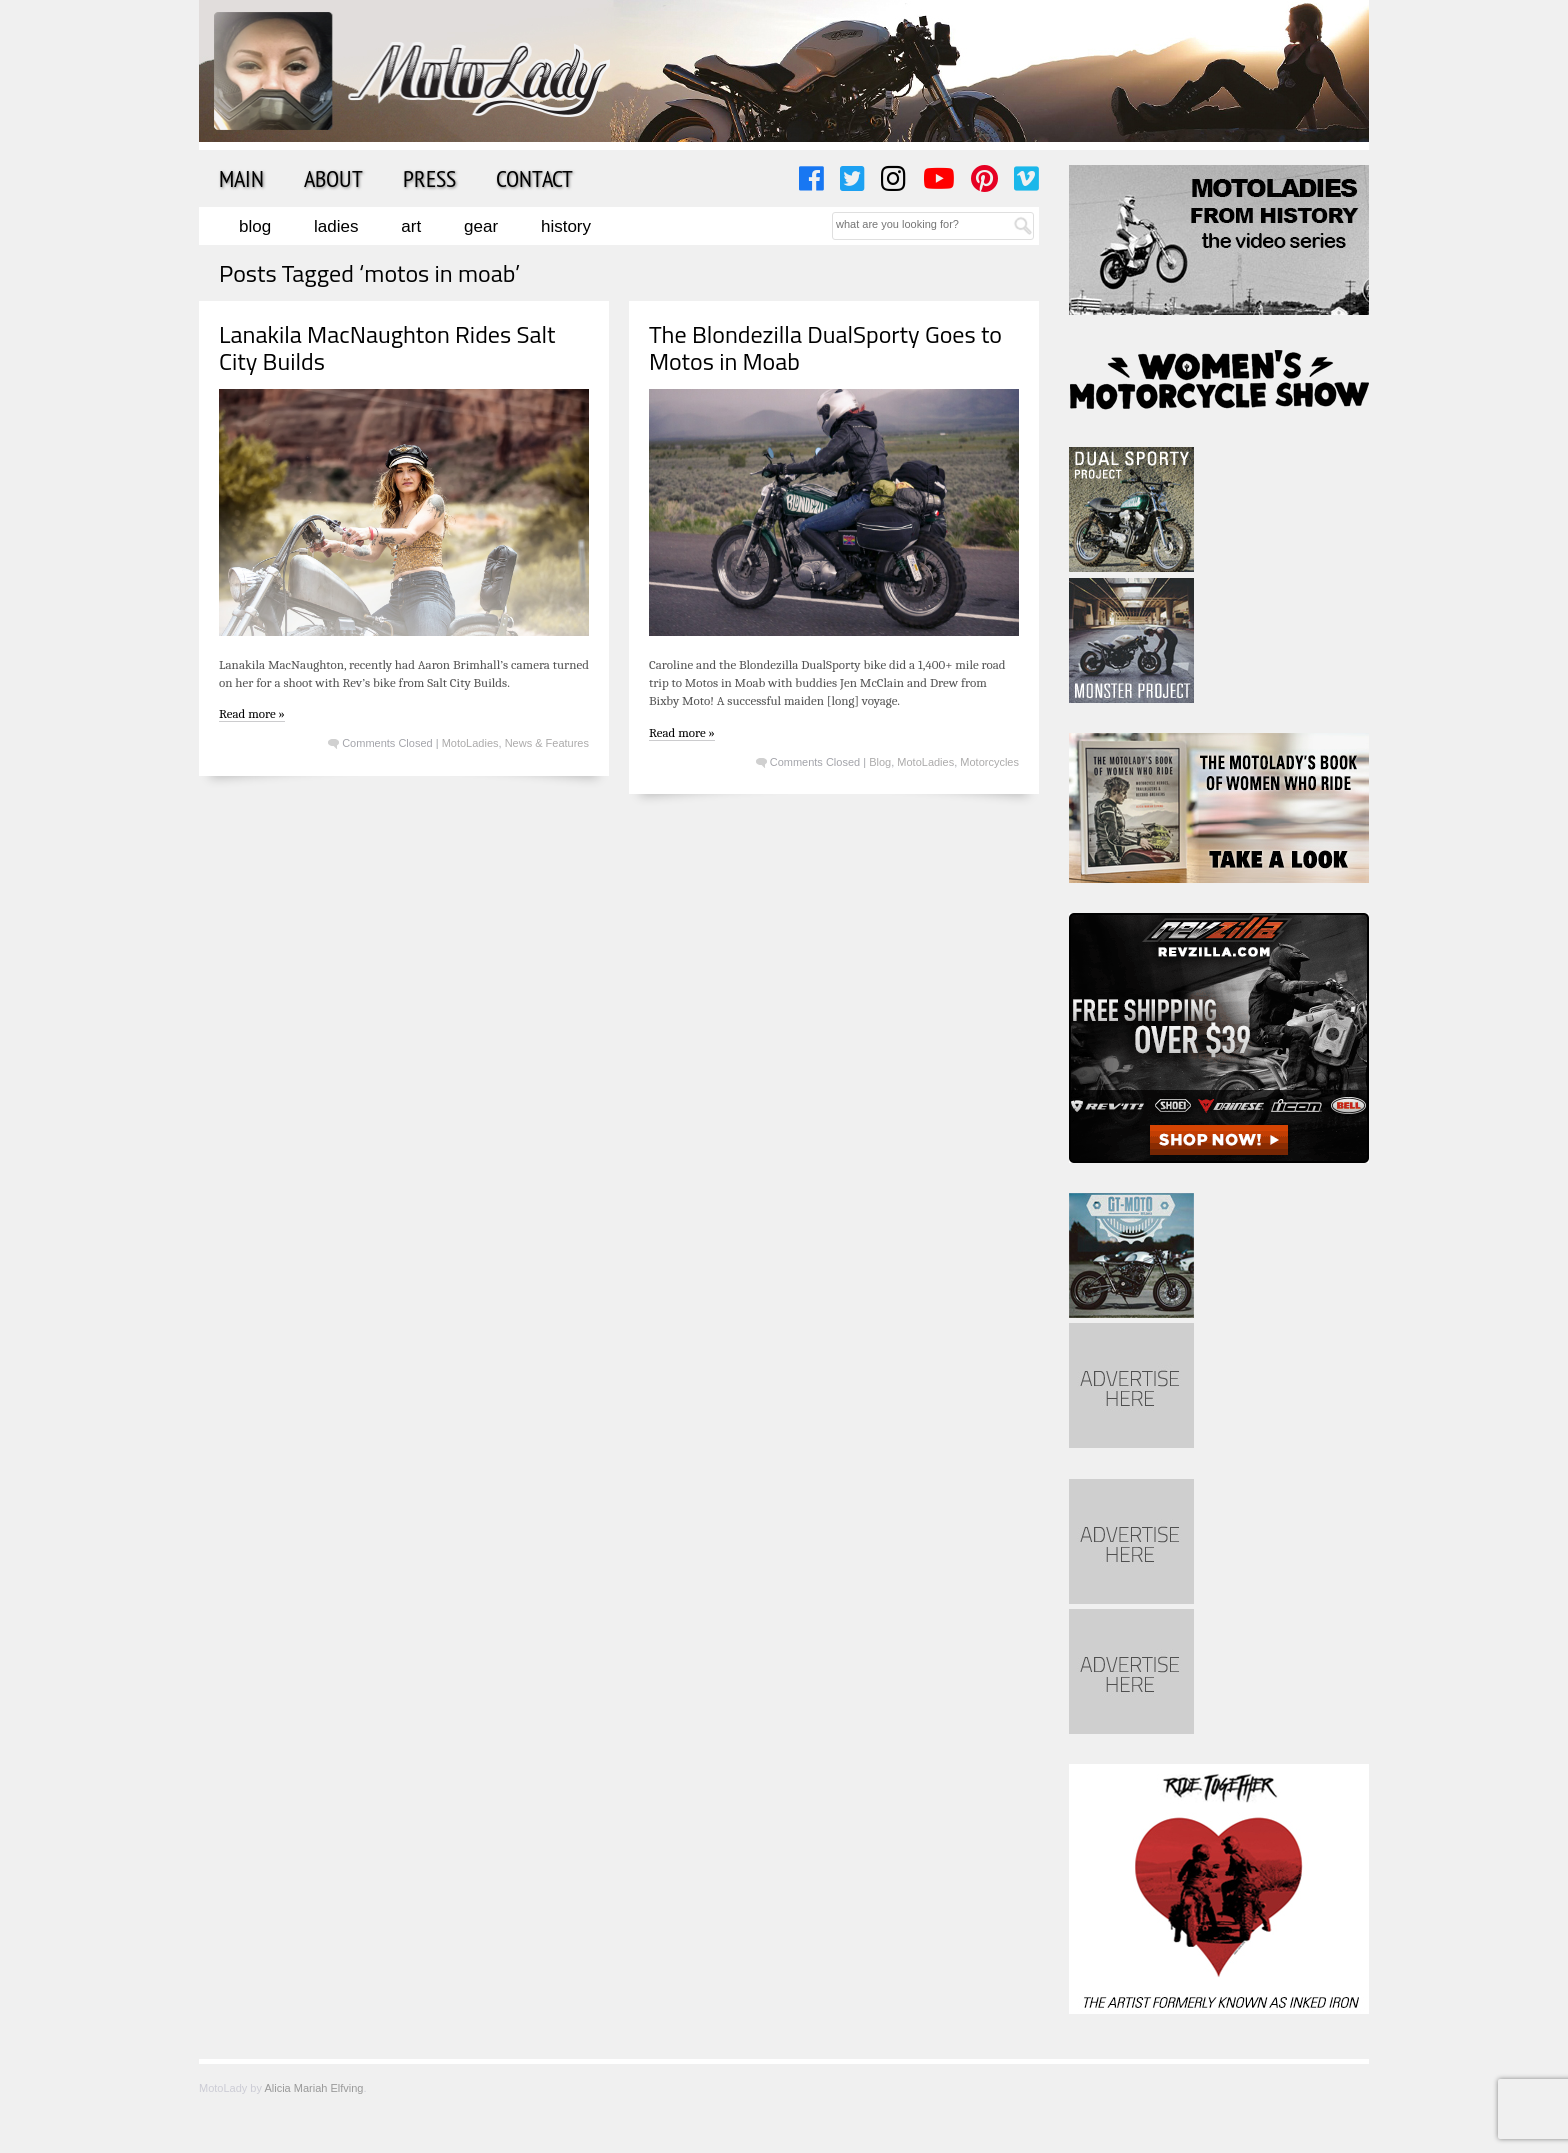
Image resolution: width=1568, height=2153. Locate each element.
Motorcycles (989, 762)
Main (241, 178)
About (333, 178)
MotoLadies (470, 743)
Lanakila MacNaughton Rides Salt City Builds (387, 347)
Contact (534, 178)
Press (429, 178)
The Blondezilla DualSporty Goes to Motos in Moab (825, 347)
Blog (255, 226)
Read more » (252, 713)
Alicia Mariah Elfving (313, 2088)
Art (411, 226)
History (566, 226)
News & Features (547, 743)
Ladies (336, 226)
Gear (481, 226)
